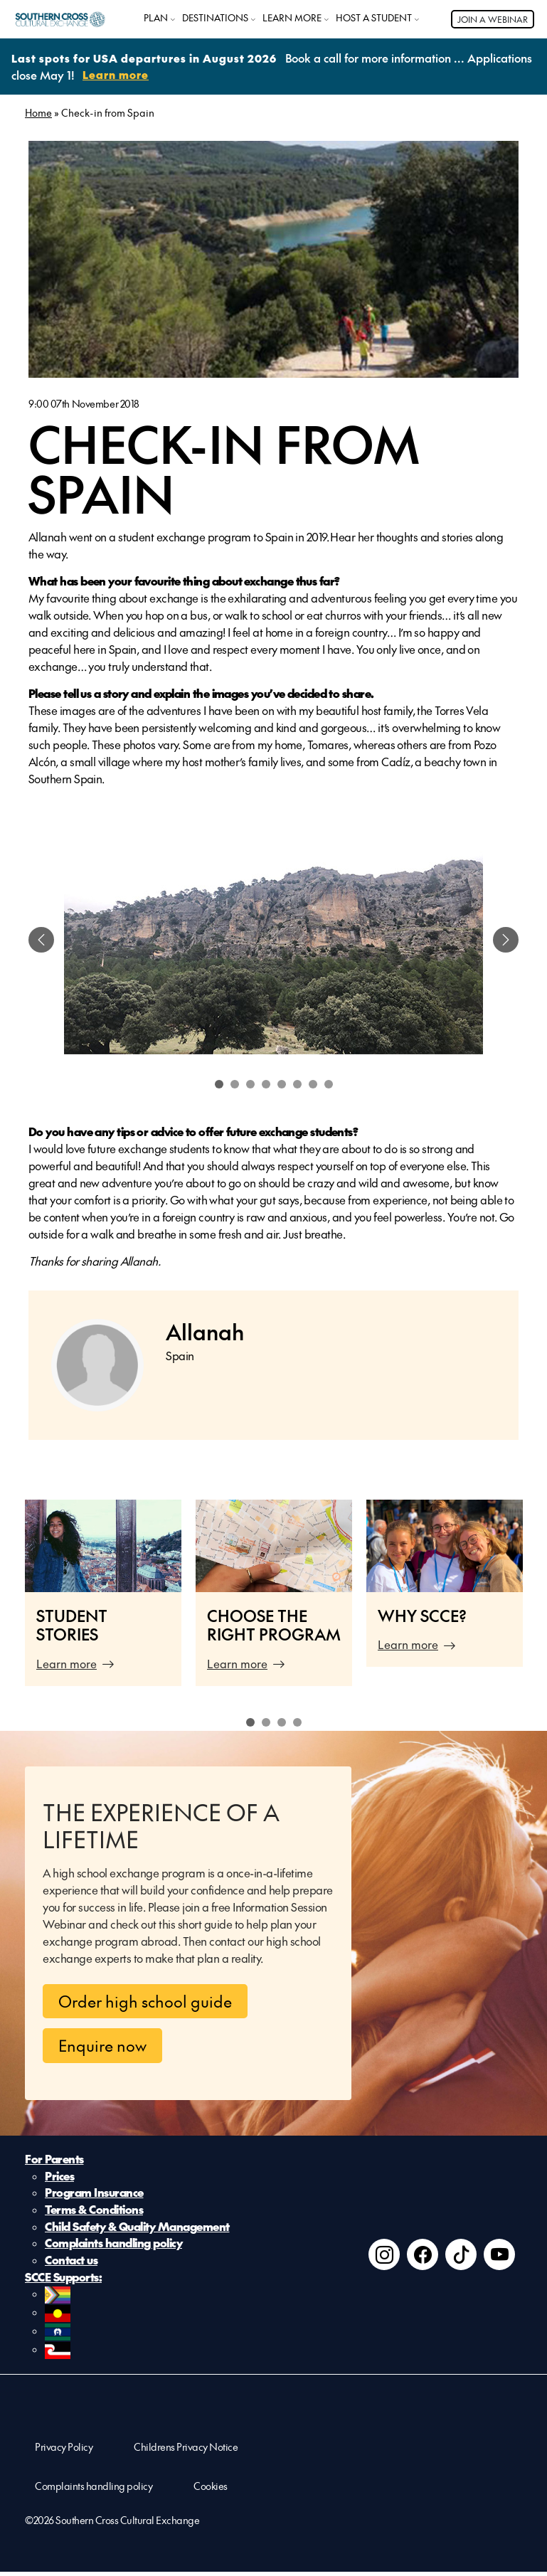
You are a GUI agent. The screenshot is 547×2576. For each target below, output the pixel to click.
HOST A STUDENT (374, 17)
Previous (7, 1600)
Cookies (210, 2490)
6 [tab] (297, 1083)
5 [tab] (281, 1083)
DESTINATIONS (215, 17)
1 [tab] (219, 1083)
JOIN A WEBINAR (492, 19)
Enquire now (102, 2045)
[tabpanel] (273, 939)
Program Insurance (94, 2193)
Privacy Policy (63, 2451)
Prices (59, 2176)
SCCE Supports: (63, 2278)
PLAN (156, 17)
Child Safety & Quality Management (137, 2227)
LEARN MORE (292, 17)
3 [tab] (250, 1083)
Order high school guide (145, 2000)
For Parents (54, 2159)
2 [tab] (234, 1083)
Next (540, 1600)
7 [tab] (313, 1083)
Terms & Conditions (94, 2210)
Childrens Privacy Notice (186, 2451)
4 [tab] (266, 1083)
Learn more (66, 1662)
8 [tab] (328, 1083)
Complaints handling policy (113, 2244)
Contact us (71, 2261)
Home (38, 112)
